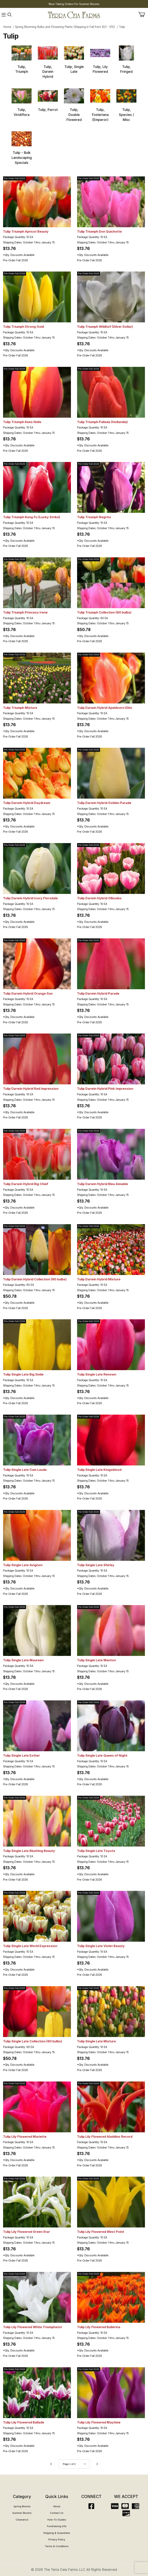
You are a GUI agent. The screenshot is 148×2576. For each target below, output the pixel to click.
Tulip (122, 27)
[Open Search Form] (9, 15)
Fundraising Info (56, 2526)
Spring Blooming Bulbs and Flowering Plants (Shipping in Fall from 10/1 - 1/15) (65, 27)
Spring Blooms (22, 2506)
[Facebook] (91, 2507)
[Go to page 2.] (97, 2464)
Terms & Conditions (57, 2546)
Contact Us (56, 2512)
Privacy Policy (56, 2539)
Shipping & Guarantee (56, 2532)
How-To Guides (56, 2519)
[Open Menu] (3, 15)
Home (7, 27)
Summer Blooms (22, 2512)
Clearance (22, 2519)
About (56, 2506)
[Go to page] (74, 2464)
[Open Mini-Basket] (143, 14)
